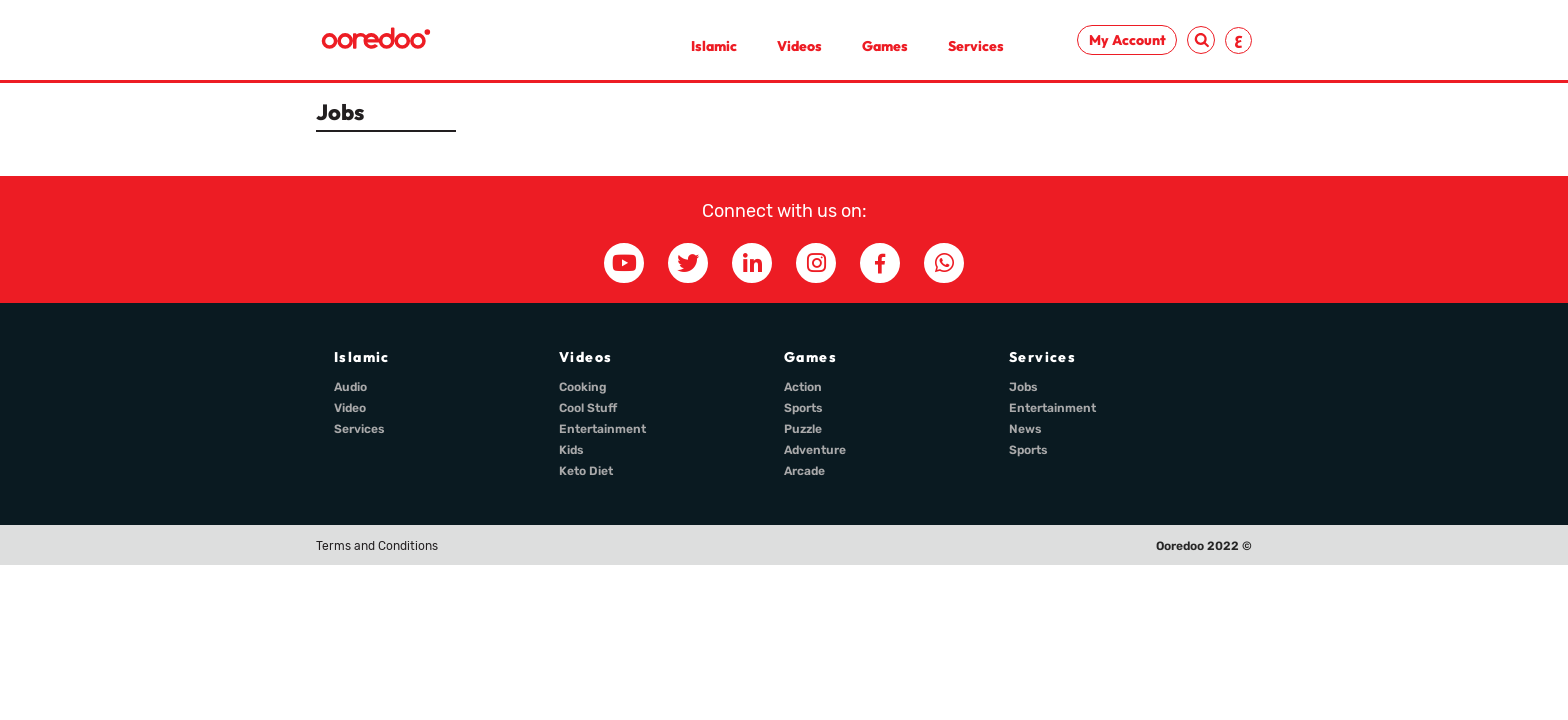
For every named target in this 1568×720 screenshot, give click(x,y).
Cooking (583, 387)
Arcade (804, 471)
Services (976, 46)
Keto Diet (586, 471)
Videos (799, 46)
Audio (350, 387)
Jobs (1023, 387)
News (1025, 429)
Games (885, 46)
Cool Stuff (588, 408)
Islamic (714, 46)
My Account (1127, 40)
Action (803, 387)
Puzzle (803, 429)
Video (350, 408)
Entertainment (602, 429)
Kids (571, 450)
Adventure (815, 450)
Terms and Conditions (377, 546)
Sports (803, 408)
